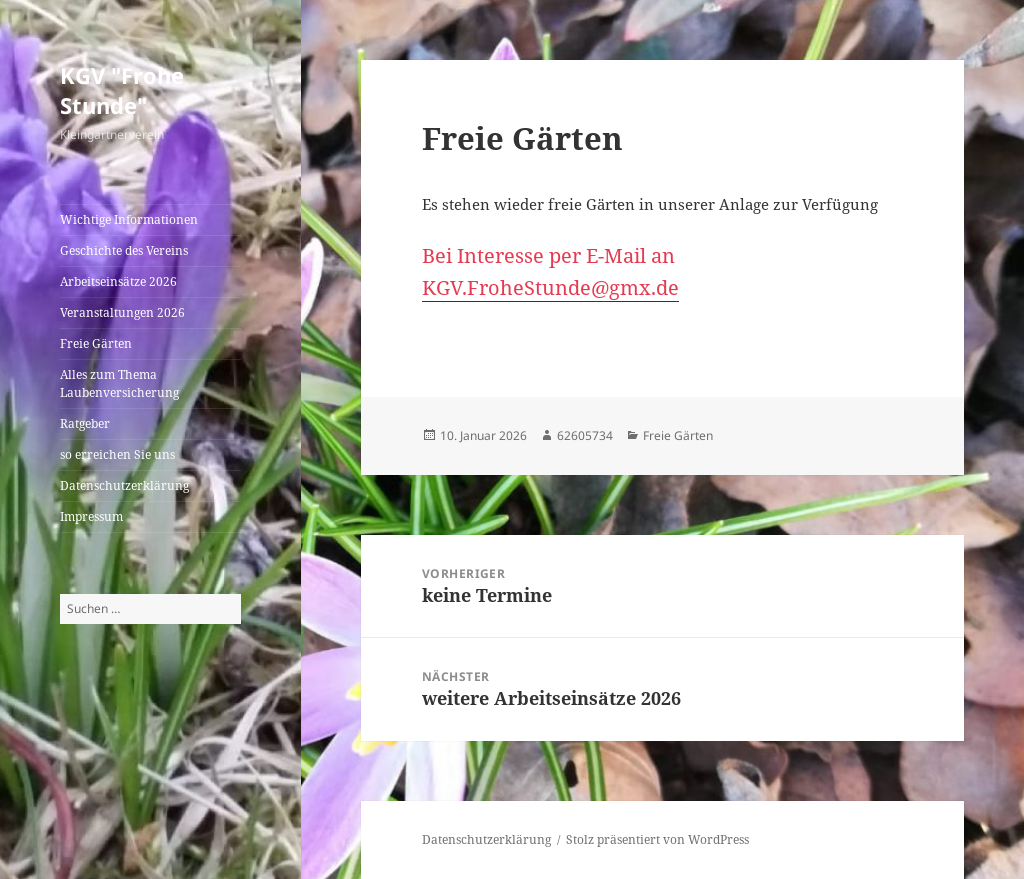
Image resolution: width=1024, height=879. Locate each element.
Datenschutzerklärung (124, 485)
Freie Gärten (96, 343)
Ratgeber (85, 423)
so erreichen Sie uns (117, 454)
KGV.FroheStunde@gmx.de (550, 287)
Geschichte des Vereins (124, 250)
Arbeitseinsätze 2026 (118, 281)
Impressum (91, 516)
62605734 (585, 435)
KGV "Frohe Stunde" (122, 90)
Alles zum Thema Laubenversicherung (119, 383)
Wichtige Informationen (129, 219)
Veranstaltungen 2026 (122, 312)
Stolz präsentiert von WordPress (657, 839)
